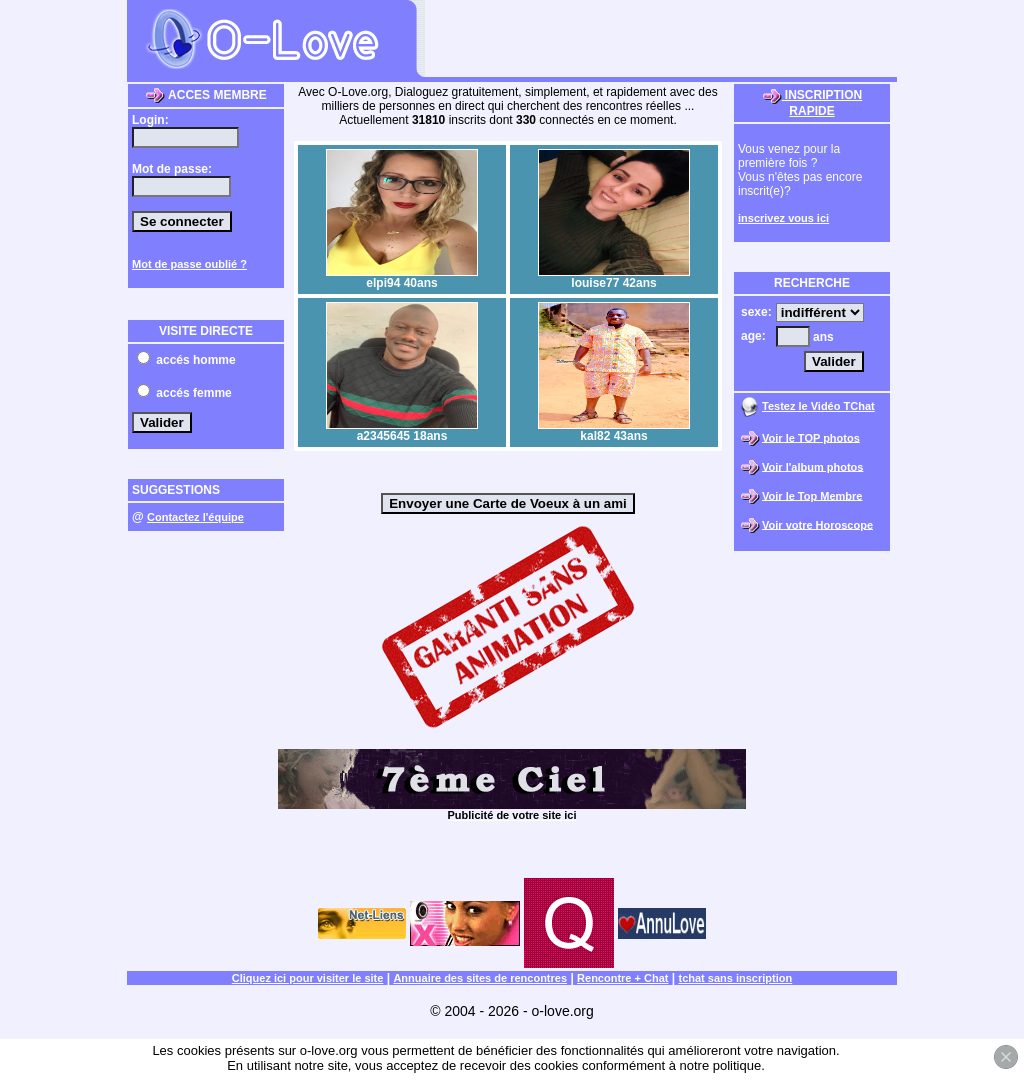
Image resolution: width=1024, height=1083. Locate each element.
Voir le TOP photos (811, 437)
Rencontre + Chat (622, 978)
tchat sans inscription (736, 978)
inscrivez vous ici (783, 218)
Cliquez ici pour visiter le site (308, 978)
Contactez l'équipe (195, 517)
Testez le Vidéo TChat (818, 406)
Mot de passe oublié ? (189, 264)
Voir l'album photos (812, 466)
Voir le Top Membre (812, 495)
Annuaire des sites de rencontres (480, 978)
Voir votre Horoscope (817, 524)
